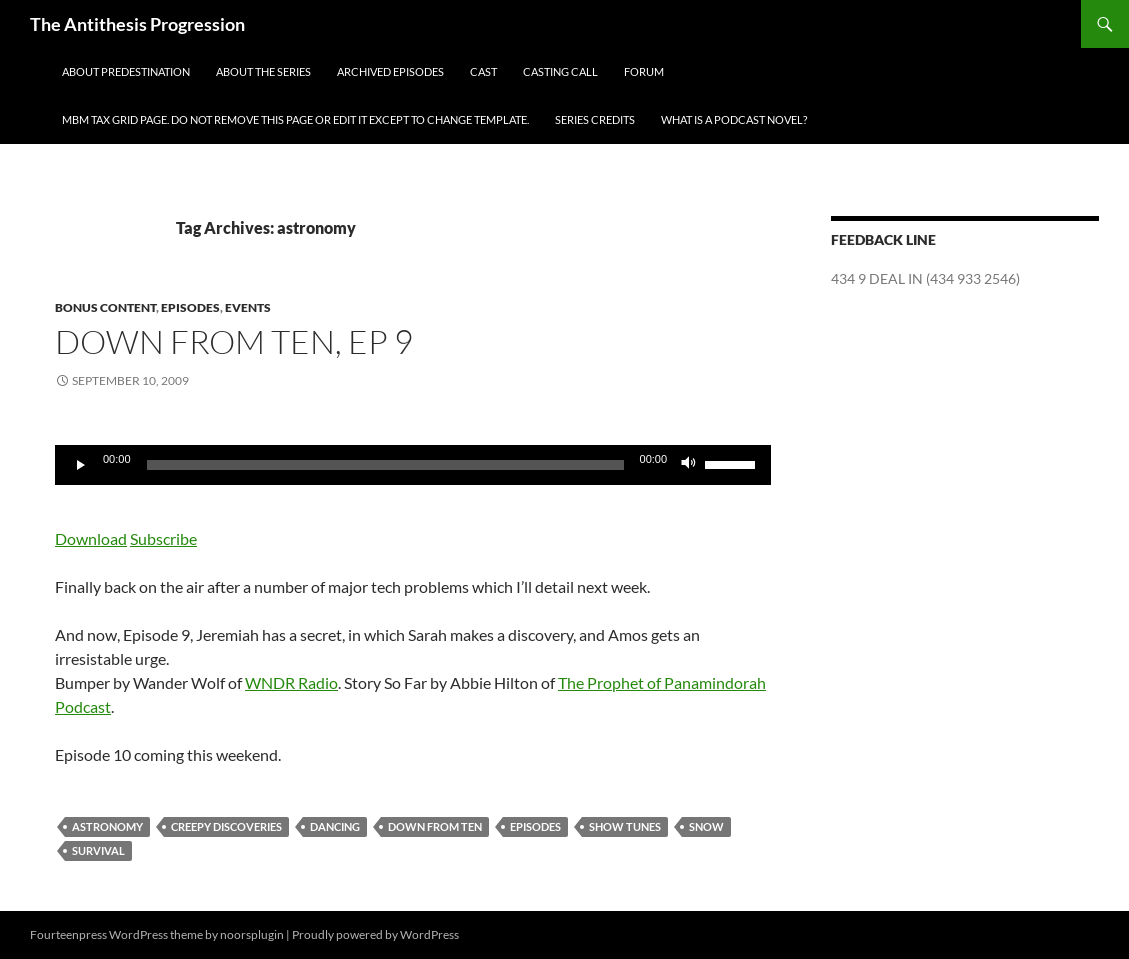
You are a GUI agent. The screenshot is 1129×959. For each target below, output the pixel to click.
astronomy (107, 826)
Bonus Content (105, 307)
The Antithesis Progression (137, 24)
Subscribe (163, 538)
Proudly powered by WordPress (375, 934)
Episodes (190, 307)
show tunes (625, 826)
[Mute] (689, 465)
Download (91, 538)
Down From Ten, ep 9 (234, 341)
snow (706, 826)
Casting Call (560, 71)
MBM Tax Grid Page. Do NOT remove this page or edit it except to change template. (295, 119)
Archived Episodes (390, 71)
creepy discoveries (226, 826)
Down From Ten (435, 826)
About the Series (263, 71)
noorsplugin (252, 934)
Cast (483, 71)
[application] (413, 465)
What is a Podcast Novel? (734, 119)
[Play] (81, 465)
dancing (335, 826)
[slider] (385, 465)
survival (98, 850)
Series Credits (595, 119)
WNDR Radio (291, 682)
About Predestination (126, 71)
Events (248, 307)
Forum (644, 71)
